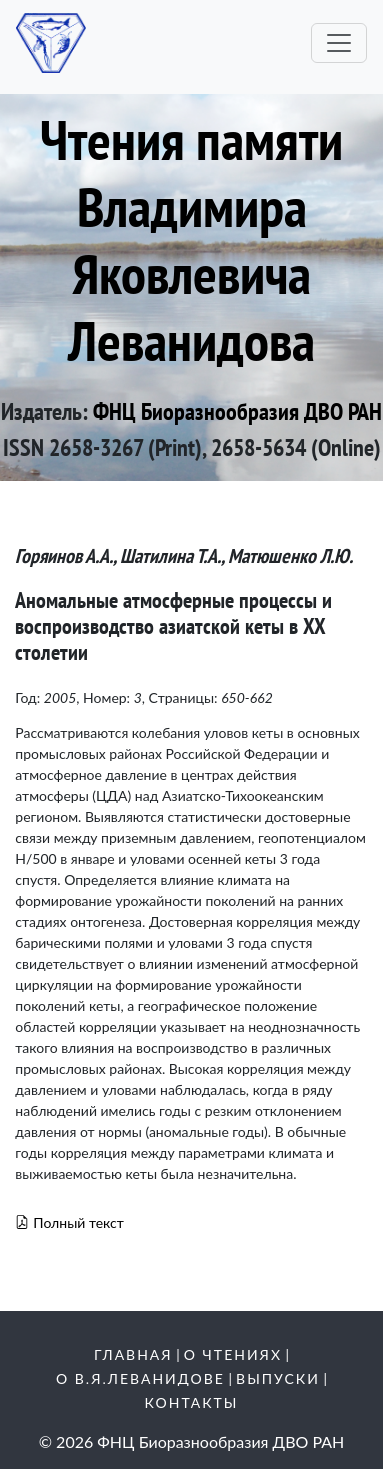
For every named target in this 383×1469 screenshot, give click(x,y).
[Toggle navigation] (339, 43)
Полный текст (69, 1222)
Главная (133, 1354)
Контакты (192, 1402)
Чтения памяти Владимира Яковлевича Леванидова (191, 240)
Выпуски (278, 1378)
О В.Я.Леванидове (140, 1378)
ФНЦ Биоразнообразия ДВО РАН (237, 411)
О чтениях (233, 1354)
